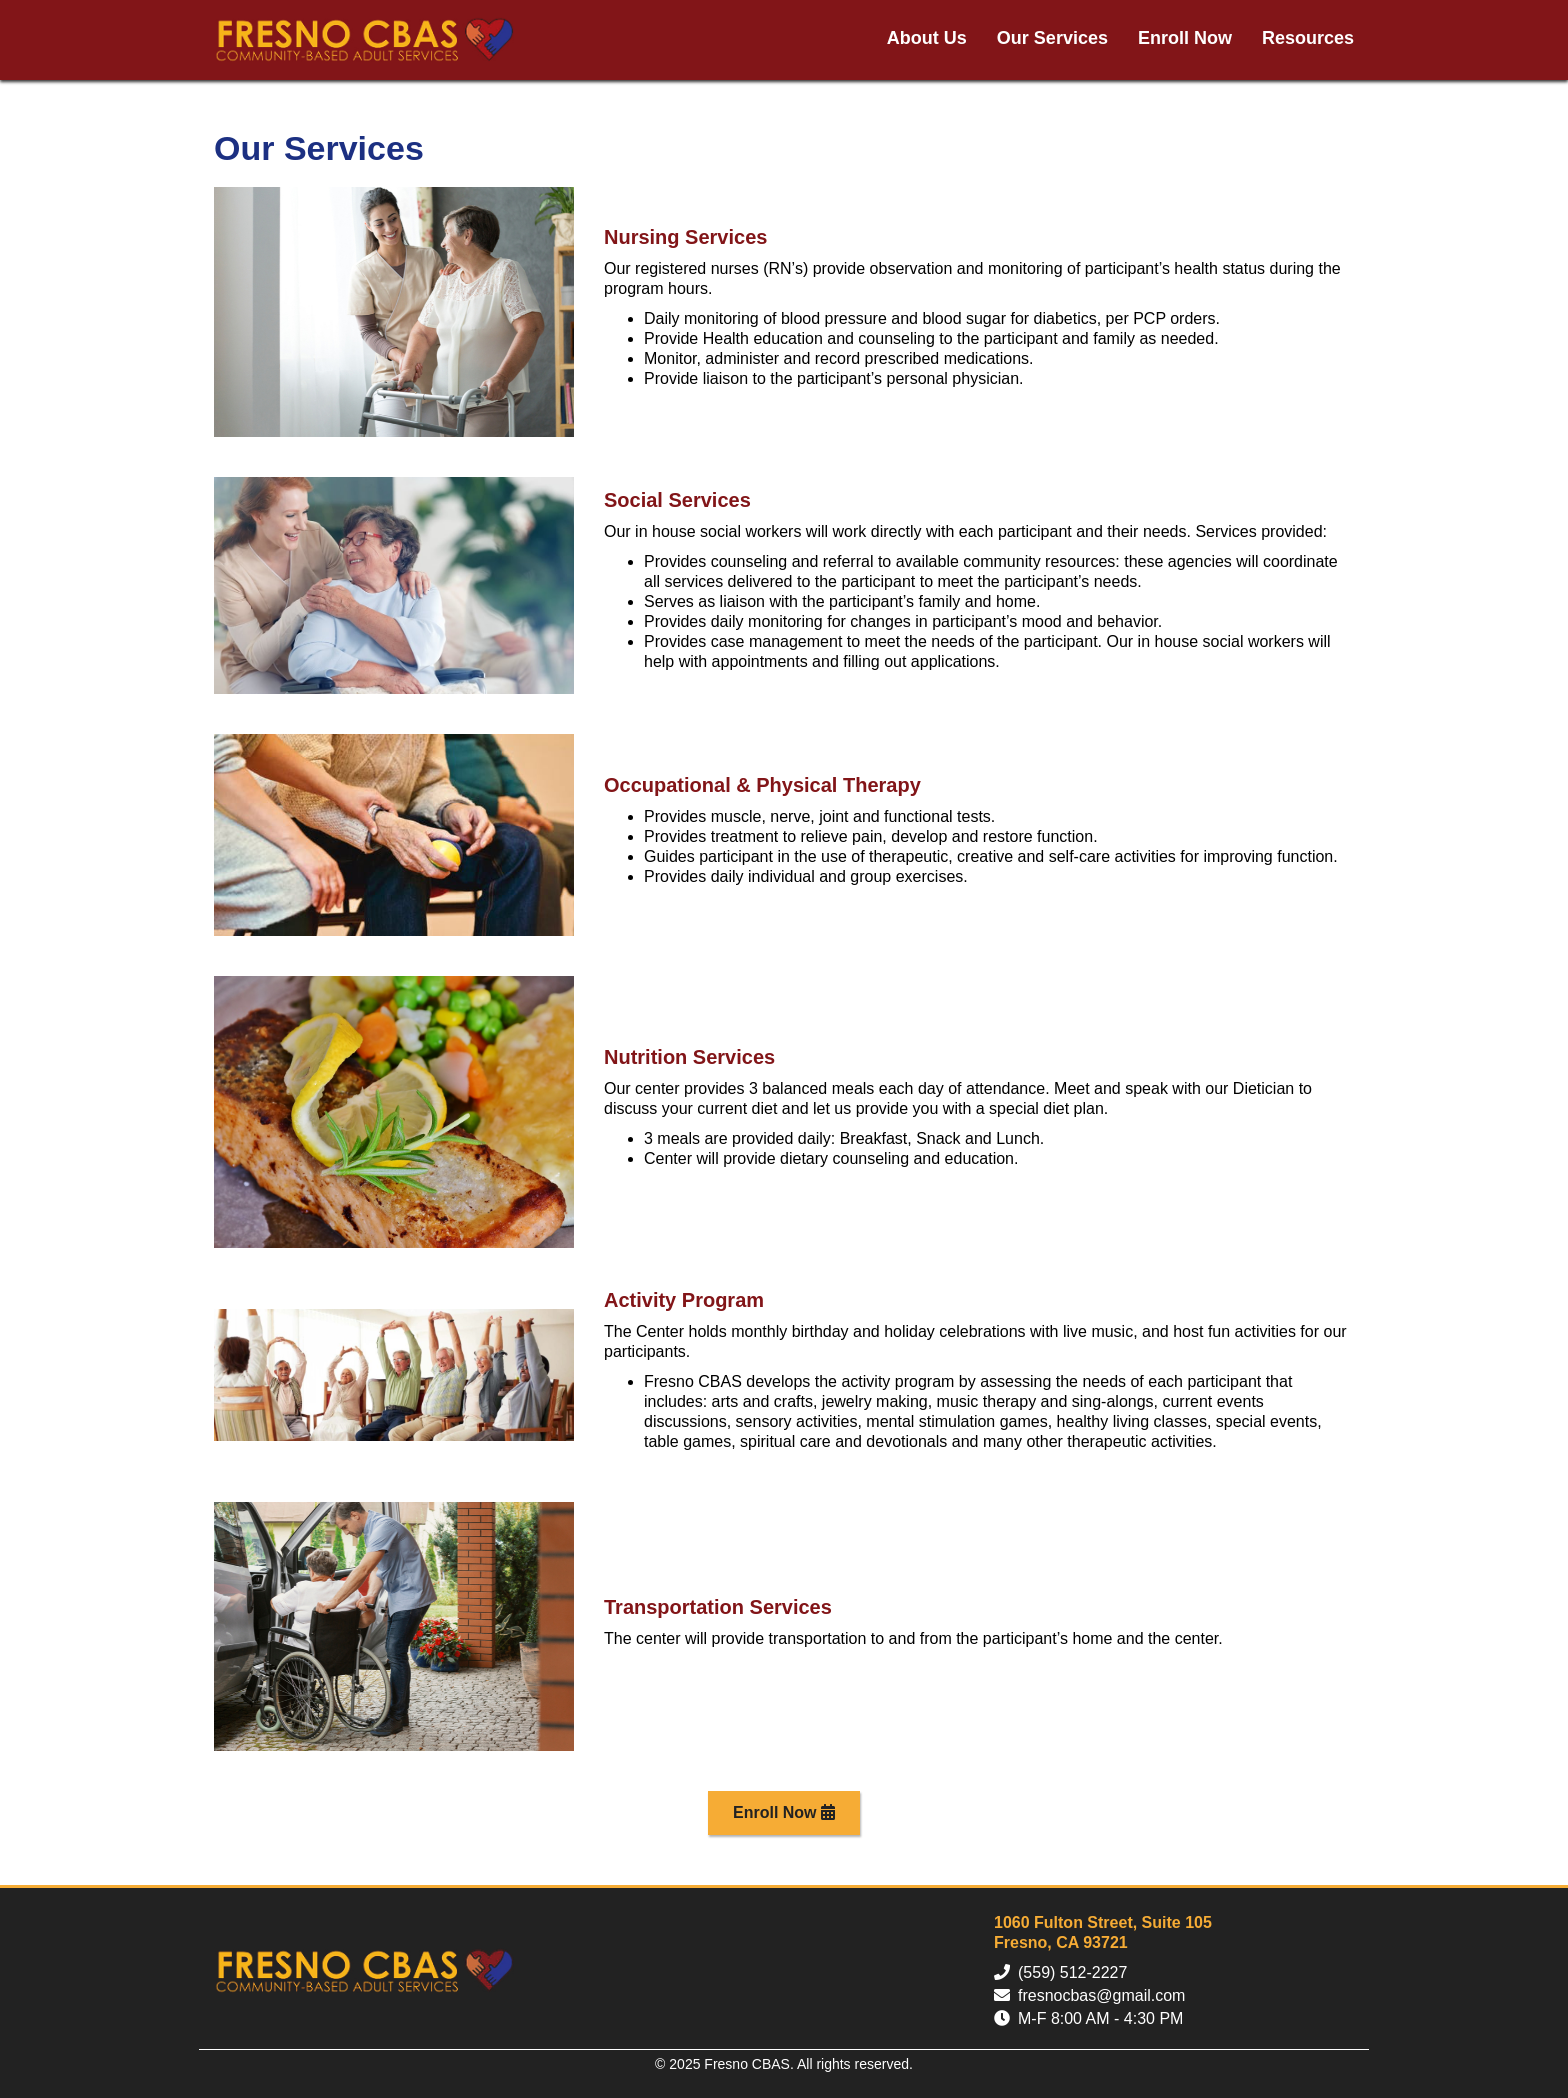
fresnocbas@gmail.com (1101, 1995)
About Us (927, 38)
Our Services (1052, 38)
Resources (1308, 38)
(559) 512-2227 (1072, 1972)
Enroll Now (1185, 38)
